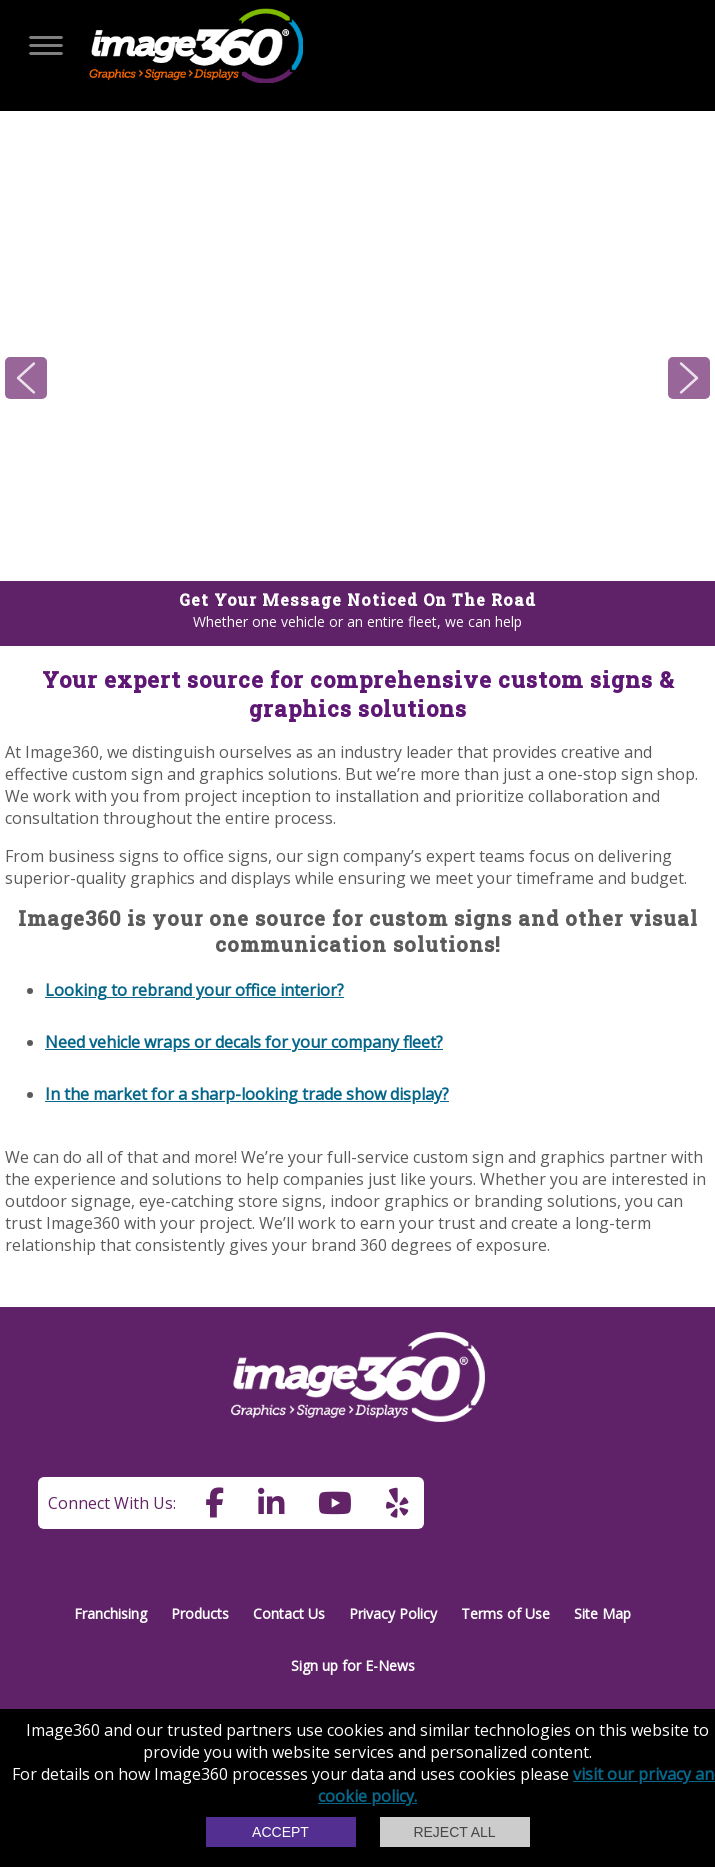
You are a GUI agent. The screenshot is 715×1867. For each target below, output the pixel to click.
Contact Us (289, 1613)
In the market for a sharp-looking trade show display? (247, 1094)
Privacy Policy (393, 1613)
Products (200, 1613)
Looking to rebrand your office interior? (194, 990)
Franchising (110, 1613)
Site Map (602, 1613)
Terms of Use (505, 1613)
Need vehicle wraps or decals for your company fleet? (244, 1042)
